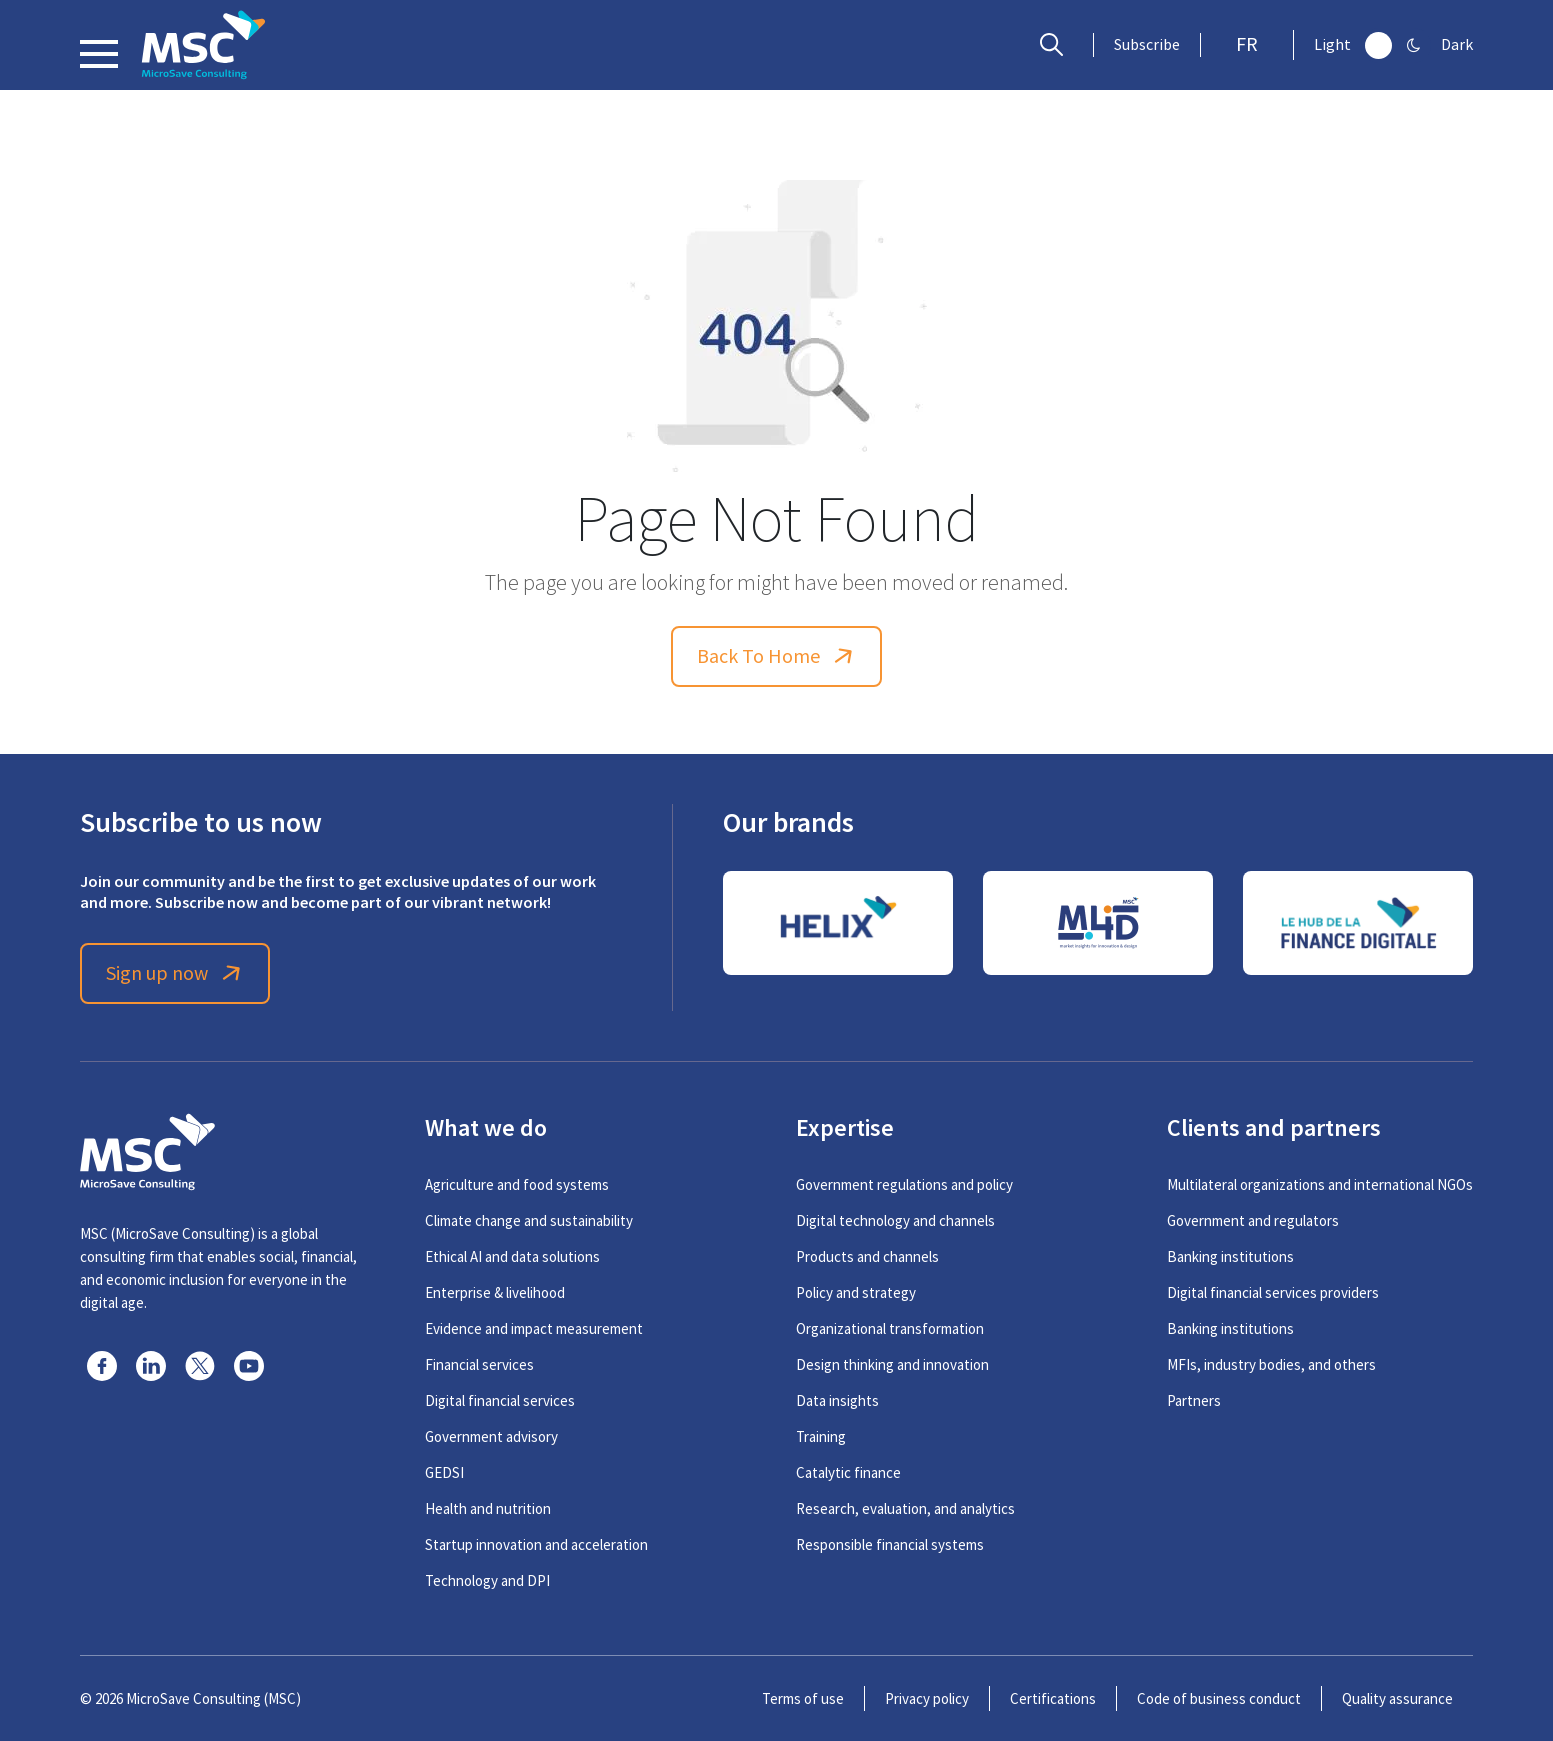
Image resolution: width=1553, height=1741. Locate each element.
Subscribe (1147, 45)
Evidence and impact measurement (534, 1328)
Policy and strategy (856, 1292)
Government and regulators (1253, 1220)
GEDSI (444, 1472)
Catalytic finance (848, 1472)
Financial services (479, 1364)
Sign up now (175, 973)
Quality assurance (1397, 1698)
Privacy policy (927, 1698)
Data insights (837, 1400)
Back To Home (777, 656)
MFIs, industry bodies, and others (1271, 1364)
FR (1247, 44)
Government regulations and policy (904, 1184)
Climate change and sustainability (529, 1220)
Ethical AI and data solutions (512, 1256)
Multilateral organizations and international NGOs (1320, 1184)
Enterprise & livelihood (495, 1292)
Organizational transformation (890, 1328)
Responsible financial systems (890, 1544)
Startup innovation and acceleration (536, 1544)
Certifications (1053, 1698)
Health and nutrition (488, 1508)
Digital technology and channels (895, 1220)
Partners (1194, 1400)
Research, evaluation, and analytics (905, 1508)
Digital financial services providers (1273, 1292)
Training (821, 1436)
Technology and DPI (487, 1580)
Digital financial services (500, 1400)
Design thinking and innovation (892, 1364)
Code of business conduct (1219, 1698)
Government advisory (491, 1436)
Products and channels (867, 1256)
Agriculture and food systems (517, 1184)
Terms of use (803, 1698)
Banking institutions (1230, 1256)
